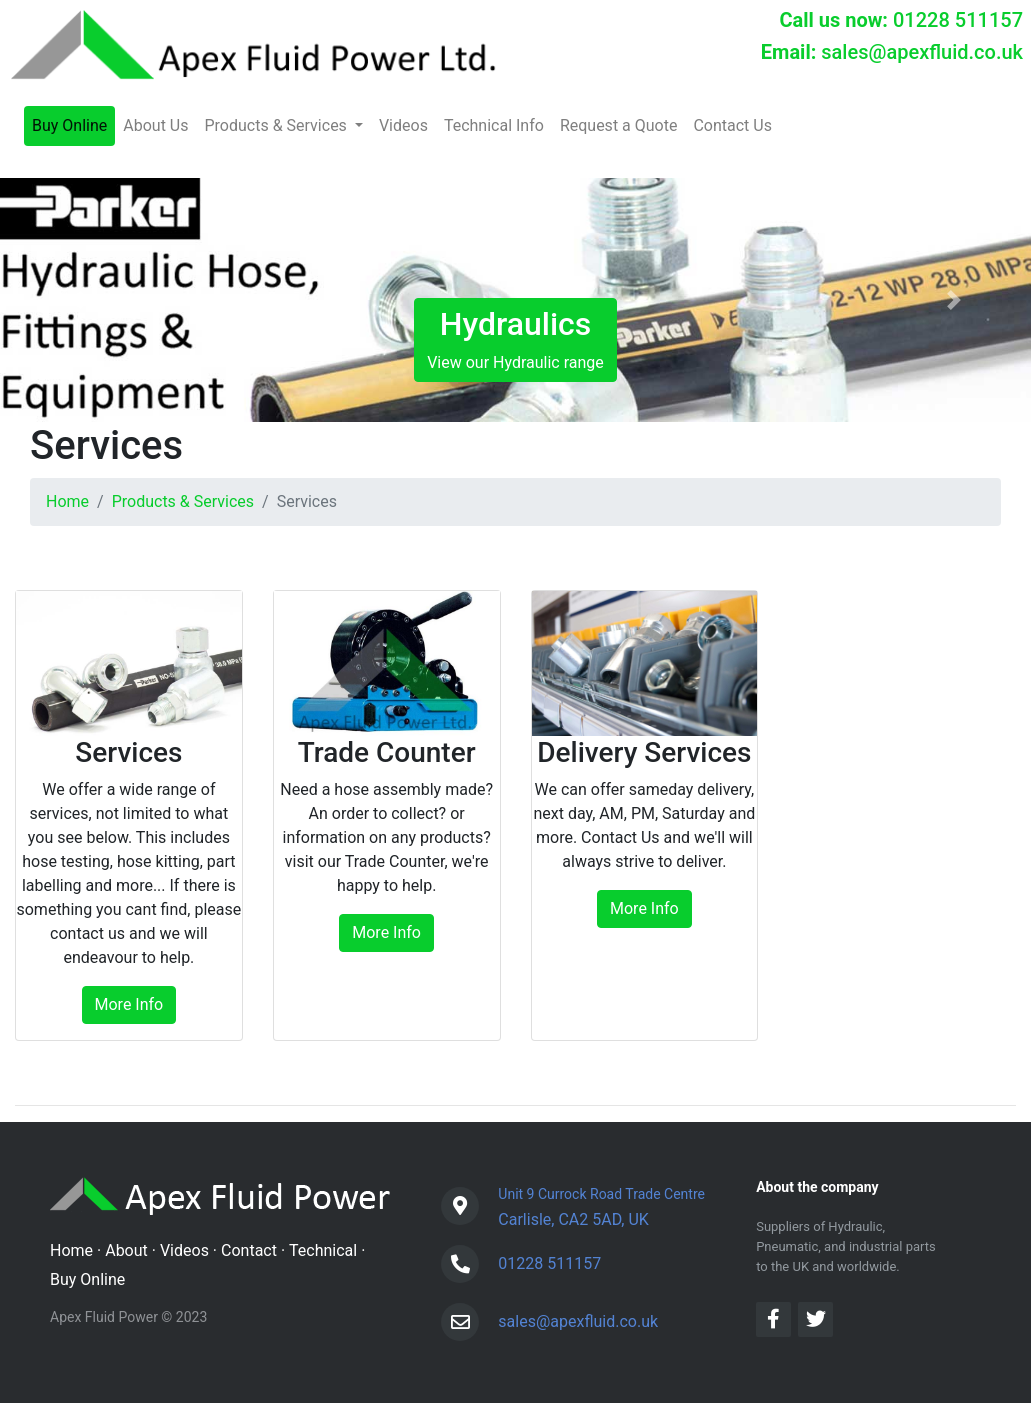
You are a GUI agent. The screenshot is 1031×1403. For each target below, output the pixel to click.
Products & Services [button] (277, 125)
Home (67, 501)
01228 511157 (958, 20)
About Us (155, 125)
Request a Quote (619, 125)
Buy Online (69, 125)
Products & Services (183, 501)
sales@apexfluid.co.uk (922, 52)
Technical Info (494, 125)
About (126, 1250)
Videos (403, 125)
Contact (249, 1250)
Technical (323, 1250)
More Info (129, 1004)
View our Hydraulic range (515, 338)
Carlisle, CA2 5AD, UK (601, 1204)
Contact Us (732, 125)
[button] (77, 300)
